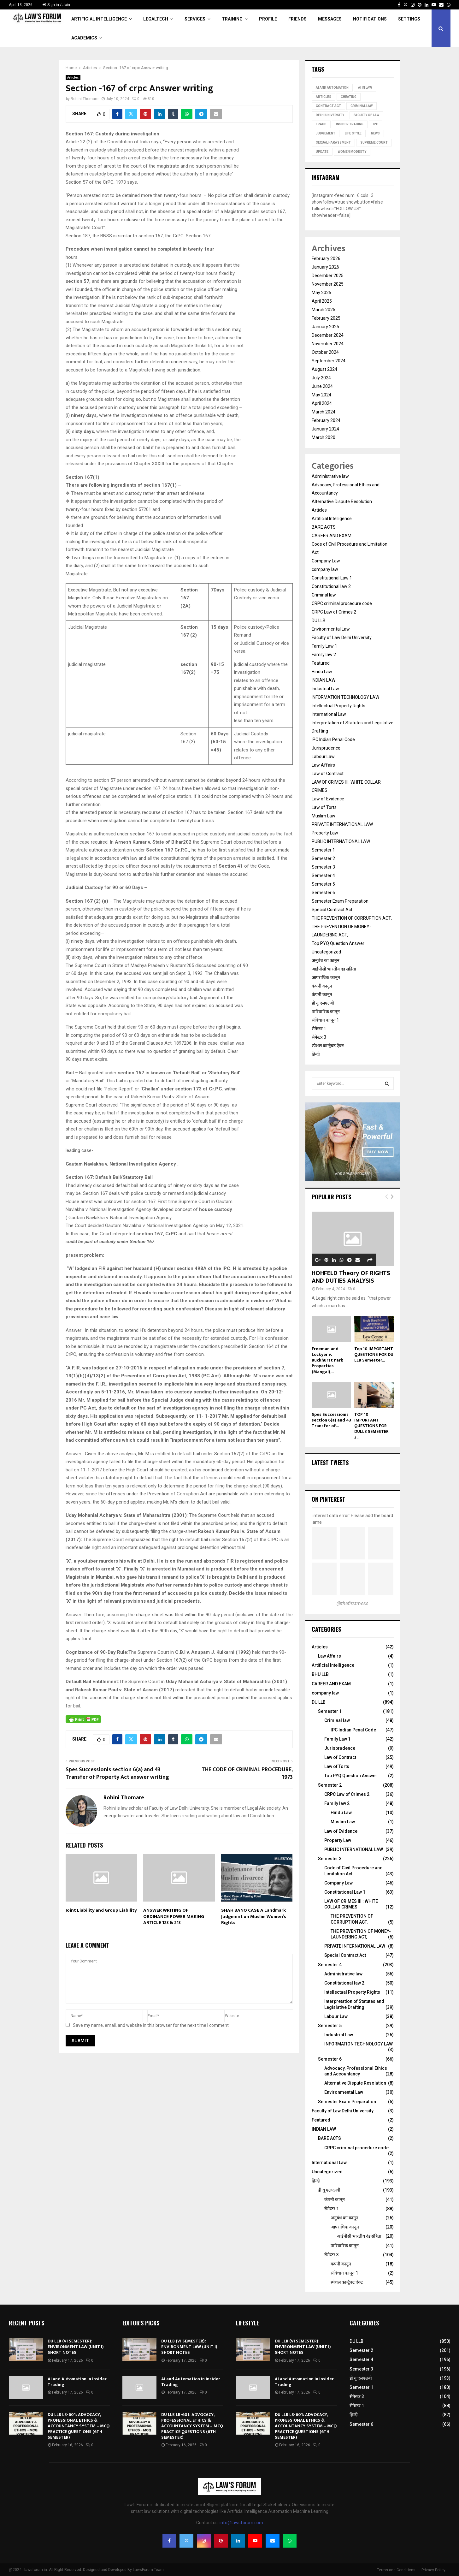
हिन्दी (316, 1054)
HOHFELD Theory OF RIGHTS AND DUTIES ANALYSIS (351, 1277)
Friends (297, 18)
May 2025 (321, 292)
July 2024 (321, 377)
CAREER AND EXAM (331, 535)
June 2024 (322, 386)
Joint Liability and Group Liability (101, 1910)
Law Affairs (323, 765)
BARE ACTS (324, 527)
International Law (329, 714)
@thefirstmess (352, 1603)
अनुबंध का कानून (325, 960)
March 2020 (323, 437)
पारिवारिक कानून (326, 1011)
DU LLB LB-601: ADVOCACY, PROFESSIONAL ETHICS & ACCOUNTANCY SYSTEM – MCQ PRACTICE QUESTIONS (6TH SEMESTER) (78, 2426)
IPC (375, 124)
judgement (325, 133)
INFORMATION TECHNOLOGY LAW (345, 697)
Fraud (321, 124)
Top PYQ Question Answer (338, 943)
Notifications (370, 18)
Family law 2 (324, 654)
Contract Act (328, 106)
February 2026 (326, 258)
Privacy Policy (433, 2570)
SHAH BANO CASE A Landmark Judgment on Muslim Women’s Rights (253, 1916)
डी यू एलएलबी (323, 1003)
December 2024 (328, 335)
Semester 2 (323, 858)
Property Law (325, 832)
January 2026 (325, 267)
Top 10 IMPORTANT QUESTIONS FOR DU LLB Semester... (373, 1354)
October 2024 (325, 352)
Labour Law (323, 756)
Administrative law (330, 476)
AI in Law (365, 87)
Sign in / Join (56, 5)
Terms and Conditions (396, 2570)
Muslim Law (323, 815)
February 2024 (326, 420)
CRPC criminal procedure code (342, 603)
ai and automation (332, 87)
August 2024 (324, 369)
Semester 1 (323, 849)
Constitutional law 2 (331, 586)
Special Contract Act (332, 909)
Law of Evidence (328, 798)
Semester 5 (323, 884)
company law (325, 569)
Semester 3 (323, 867)
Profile (268, 18)
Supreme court (374, 142)
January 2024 (325, 428)
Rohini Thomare (84, 99)
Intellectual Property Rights (338, 705)
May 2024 (321, 394)
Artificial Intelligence (99, 18)
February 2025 (326, 318)
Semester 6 (323, 892)
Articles (73, 77)
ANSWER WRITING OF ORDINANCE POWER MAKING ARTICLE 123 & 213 (173, 1916)
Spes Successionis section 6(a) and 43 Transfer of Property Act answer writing (117, 1773)
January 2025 (325, 326)
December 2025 (328, 275)
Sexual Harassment (333, 142)
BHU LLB (320, 1674)
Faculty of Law (366, 115)
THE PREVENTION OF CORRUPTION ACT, (352, 918)
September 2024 (328, 360)
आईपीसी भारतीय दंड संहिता (334, 968)
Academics (84, 37)
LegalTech (155, 18)
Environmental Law (331, 629)
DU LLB (319, 620)
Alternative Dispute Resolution (342, 501)
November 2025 (328, 284)
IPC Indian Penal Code (333, 739)
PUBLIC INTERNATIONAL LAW (341, 841)
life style (353, 133)
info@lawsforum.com (241, 2522)
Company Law (326, 560)
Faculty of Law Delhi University (342, 637)
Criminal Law (361, 106)
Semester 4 (323, 875)
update (322, 151)
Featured (321, 663)
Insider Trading (349, 124)
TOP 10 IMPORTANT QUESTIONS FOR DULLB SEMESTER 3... (371, 1426)
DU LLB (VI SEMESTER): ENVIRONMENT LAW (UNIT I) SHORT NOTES (76, 2346)
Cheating (348, 96)
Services (195, 18)
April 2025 (322, 301)
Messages (330, 18)
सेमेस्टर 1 (319, 1028)
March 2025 (323, 309)
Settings (409, 18)
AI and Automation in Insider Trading (77, 2381)
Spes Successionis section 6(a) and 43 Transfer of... (331, 1420)
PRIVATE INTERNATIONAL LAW (342, 824)
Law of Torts (324, 807)
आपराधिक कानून (326, 977)
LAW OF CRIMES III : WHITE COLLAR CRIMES (351, 1904)
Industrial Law (325, 688)
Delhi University (330, 115)
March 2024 (323, 411)
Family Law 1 (324, 646)
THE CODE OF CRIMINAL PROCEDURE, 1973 (247, 1773)
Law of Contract (328, 773)
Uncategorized (326, 951)
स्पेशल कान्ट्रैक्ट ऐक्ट (328, 1045)
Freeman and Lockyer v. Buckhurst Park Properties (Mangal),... (327, 1360)
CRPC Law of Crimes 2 (334, 611)
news (375, 133)
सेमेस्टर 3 (319, 1037)
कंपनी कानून (322, 985)
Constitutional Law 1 (332, 577)
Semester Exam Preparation (340, 901)
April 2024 (322, 403)
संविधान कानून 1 (325, 1020)
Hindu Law (322, 671)
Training (232, 18)
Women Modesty (352, 151)
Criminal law (324, 594)
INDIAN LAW (323, 680)
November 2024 (328, 343)
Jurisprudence (326, 748)
